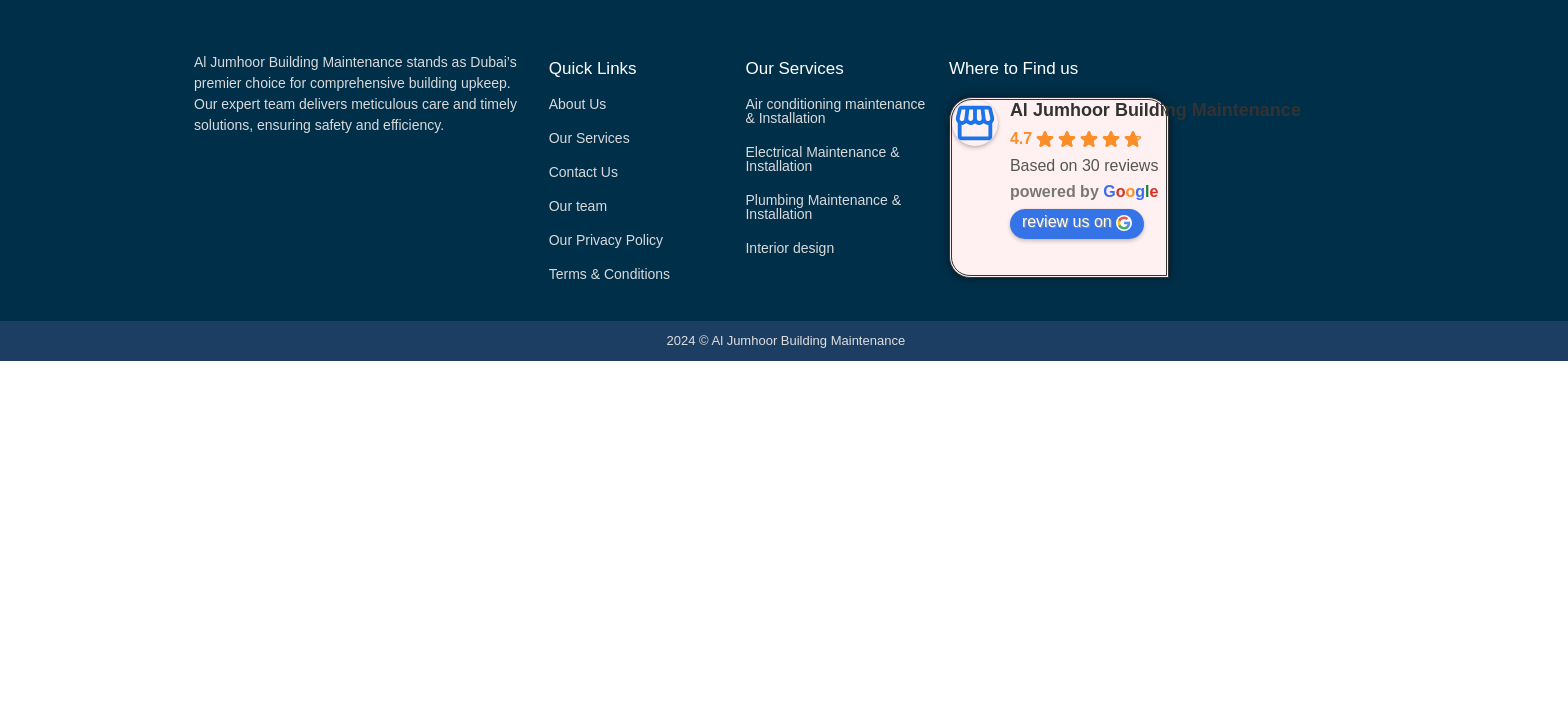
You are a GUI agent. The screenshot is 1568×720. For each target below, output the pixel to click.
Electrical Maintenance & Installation (822, 159)
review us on (1077, 222)
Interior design (789, 248)
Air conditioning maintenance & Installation (835, 111)
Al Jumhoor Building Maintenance (1155, 110)
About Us (578, 104)
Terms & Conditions (609, 274)
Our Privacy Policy (606, 240)
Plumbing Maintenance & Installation (823, 207)
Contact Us (583, 172)
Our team (578, 206)
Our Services (589, 138)
